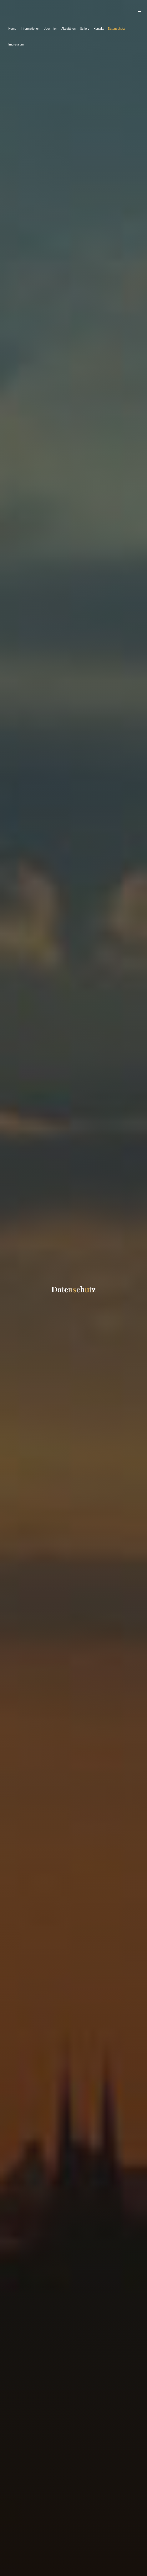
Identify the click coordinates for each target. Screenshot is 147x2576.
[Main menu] (137, 10)
